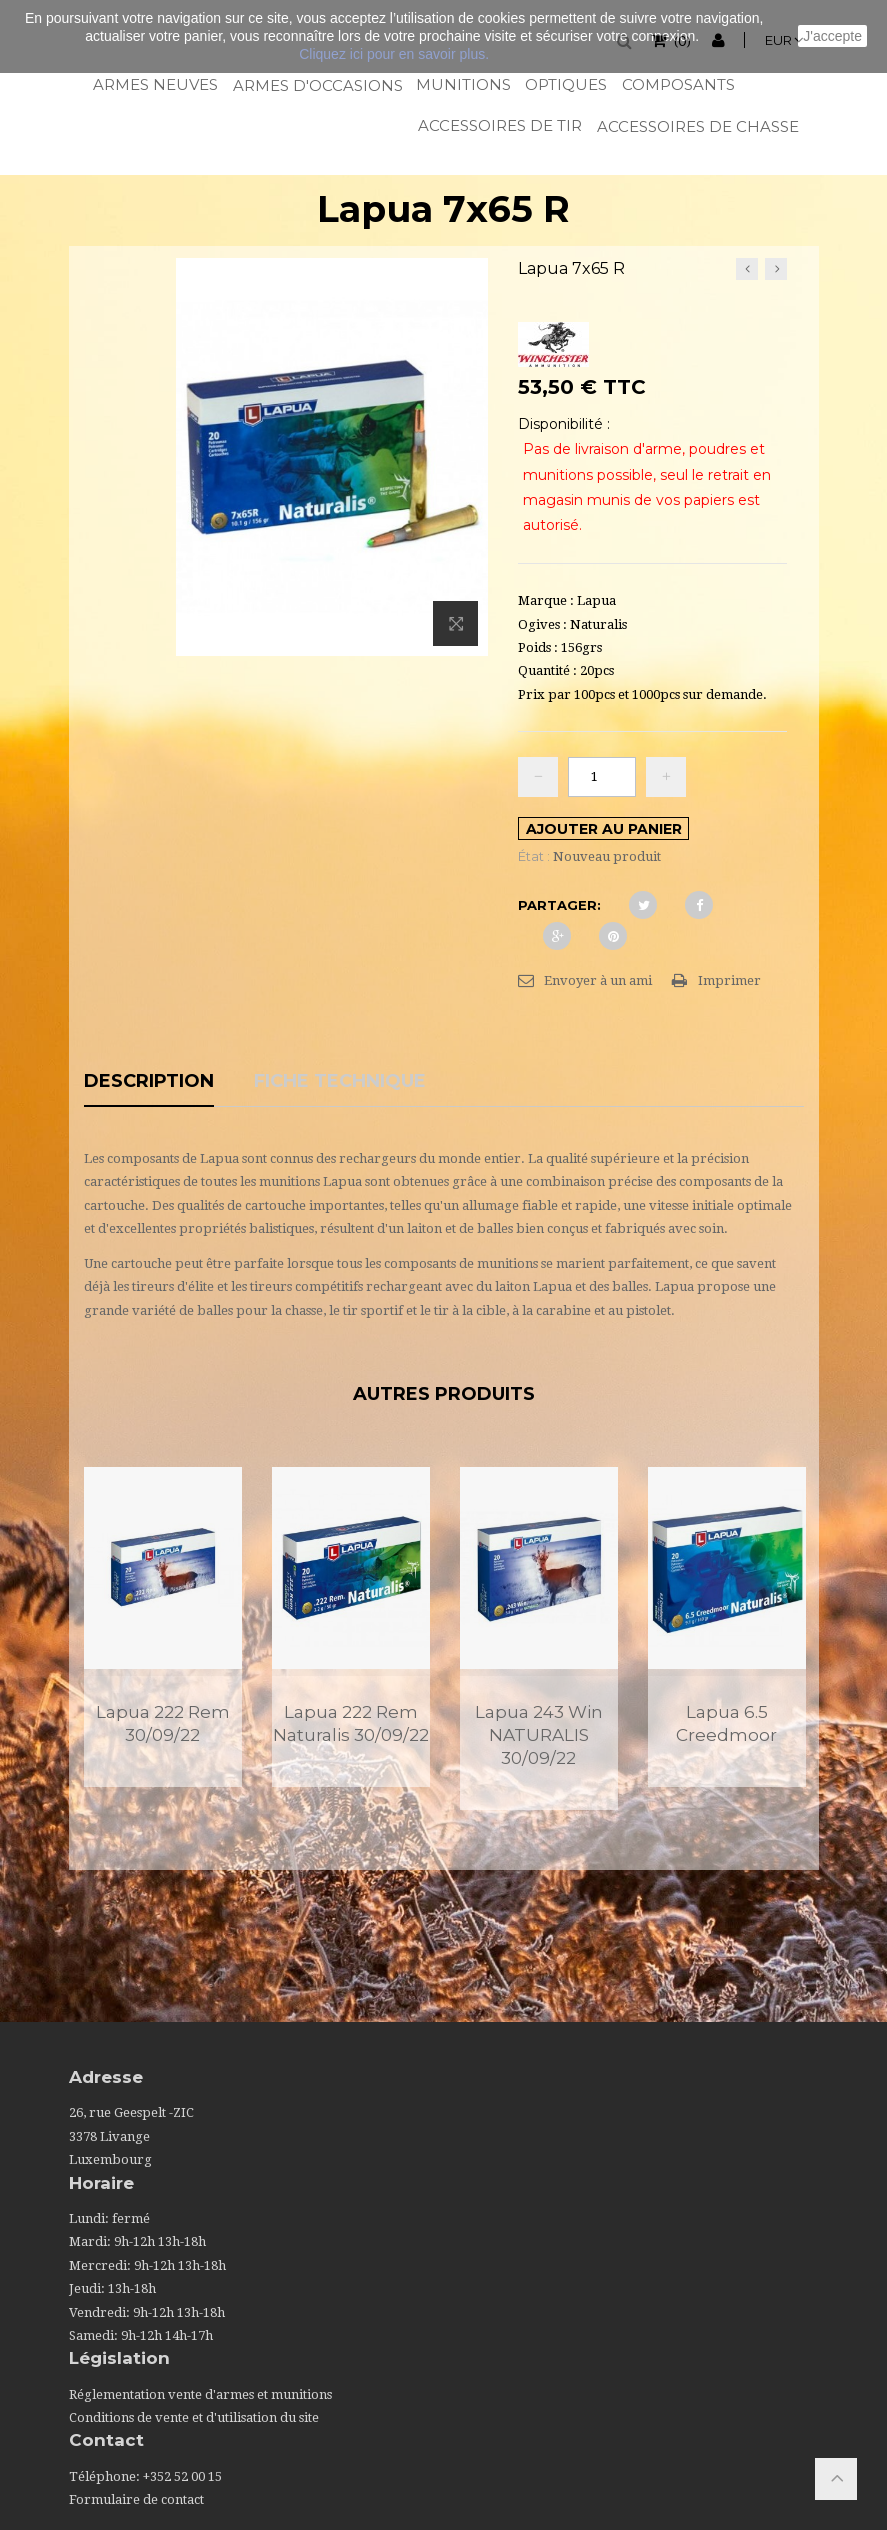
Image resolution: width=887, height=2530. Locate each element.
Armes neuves (154, 84)
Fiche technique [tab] (340, 1082)
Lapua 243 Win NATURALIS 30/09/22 (539, 1735)
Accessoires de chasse (696, 126)
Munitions (462, 84)
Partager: (559, 905)
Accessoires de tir (498, 125)
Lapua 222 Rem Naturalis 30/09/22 (351, 1723)
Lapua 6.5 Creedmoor (726, 1723)
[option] (163, 1626)
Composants (677, 84)
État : (534, 856)
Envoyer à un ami (598, 980)
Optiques (565, 84)
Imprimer (729, 980)
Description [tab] (149, 1082)
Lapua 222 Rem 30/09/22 (163, 1723)
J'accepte (832, 36)
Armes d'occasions (316, 85)
